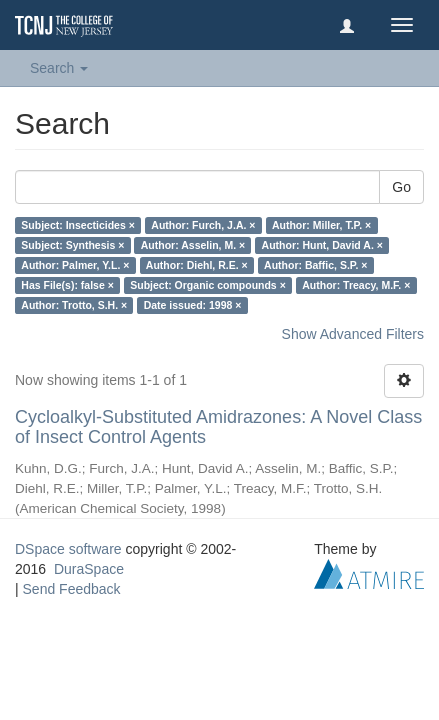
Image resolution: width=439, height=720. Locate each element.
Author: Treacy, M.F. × (356, 285)
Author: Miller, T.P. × (321, 225)
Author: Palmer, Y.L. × (75, 265)
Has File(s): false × (67, 285)
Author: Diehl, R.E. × (197, 265)
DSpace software (68, 549)
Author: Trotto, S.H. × (74, 305)
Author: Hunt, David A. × (322, 245)
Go (401, 187)
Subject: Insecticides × (78, 225)
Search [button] (59, 68)
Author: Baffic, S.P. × (315, 265)
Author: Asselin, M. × (193, 245)
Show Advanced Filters (353, 334)
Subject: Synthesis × (72, 245)
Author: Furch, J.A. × (203, 225)
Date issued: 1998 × (193, 305)
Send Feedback (72, 589)
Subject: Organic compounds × (207, 285)
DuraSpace (89, 569)
